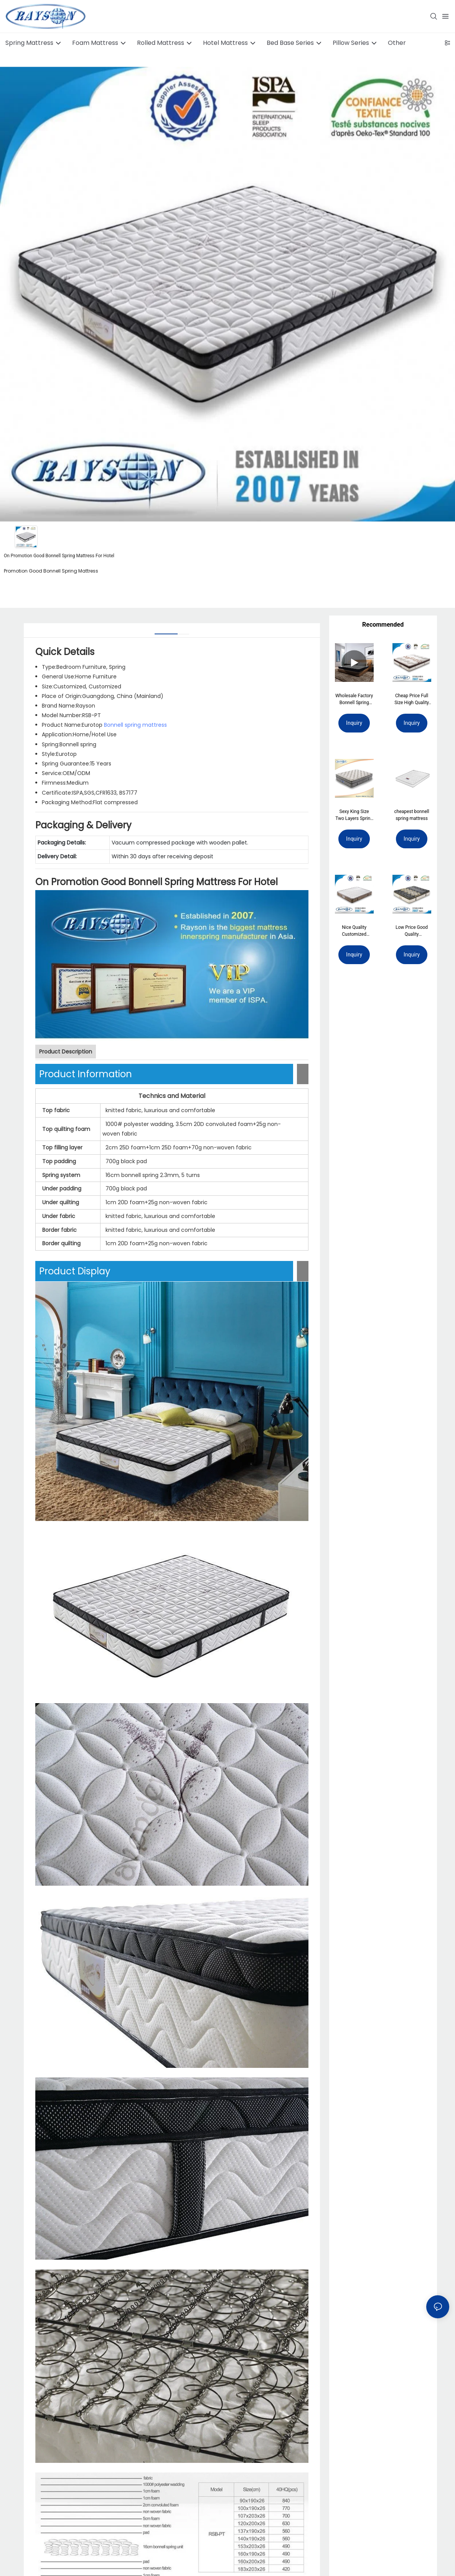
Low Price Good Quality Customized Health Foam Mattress (412, 931)
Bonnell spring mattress (135, 725)
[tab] (166, 631)
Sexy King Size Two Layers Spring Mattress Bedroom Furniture (354, 815)
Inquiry (354, 723)
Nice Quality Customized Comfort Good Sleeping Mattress (354, 931)
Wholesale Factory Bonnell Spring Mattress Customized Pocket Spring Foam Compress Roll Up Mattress (354, 699)
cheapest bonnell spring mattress (411, 815)
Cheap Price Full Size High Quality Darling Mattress (411, 699)
